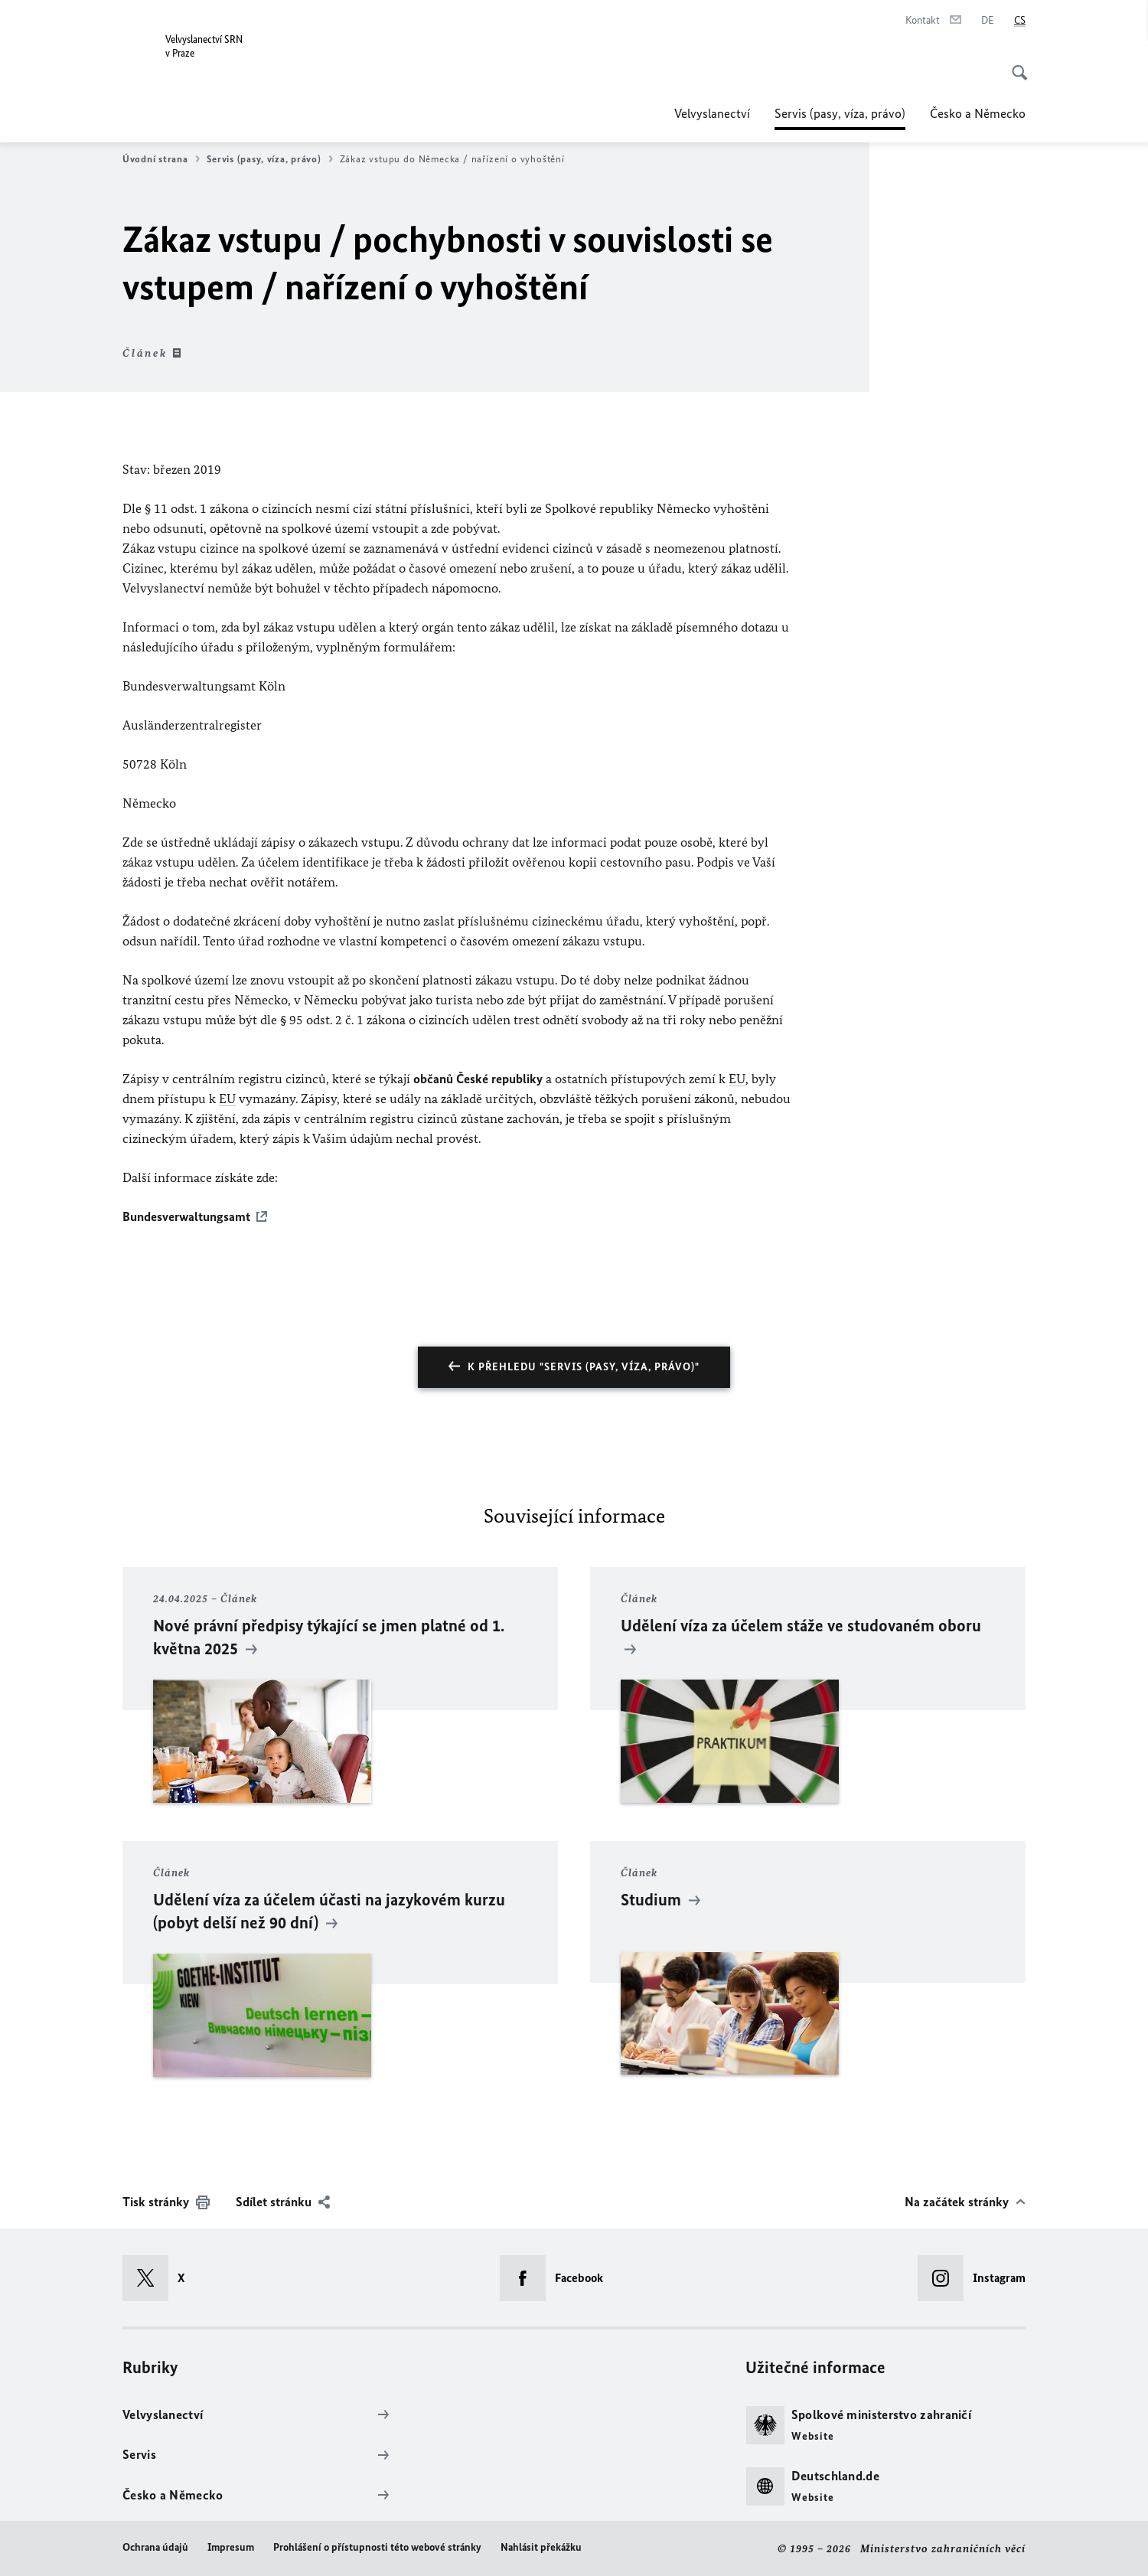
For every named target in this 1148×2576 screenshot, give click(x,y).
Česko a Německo (978, 113)
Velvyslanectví (712, 113)
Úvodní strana (161, 159)
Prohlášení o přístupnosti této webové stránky (377, 2546)
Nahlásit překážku (541, 2546)
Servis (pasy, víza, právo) (840, 113)
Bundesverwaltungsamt (186, 1216)
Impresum (230, 2546)
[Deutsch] (987, 20)
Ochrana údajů (155, 2546)
